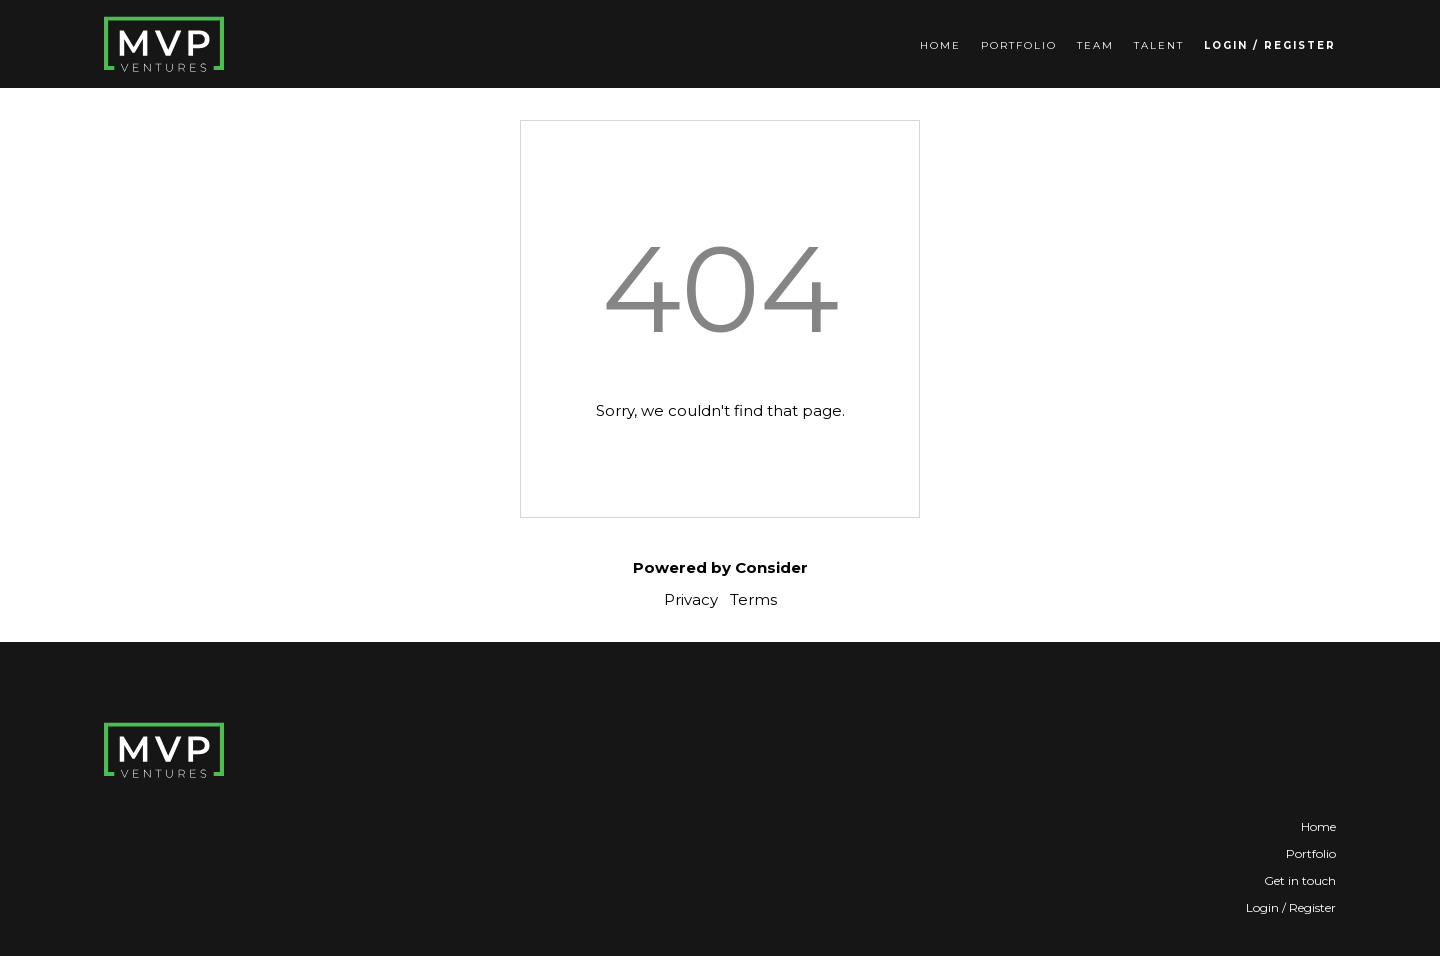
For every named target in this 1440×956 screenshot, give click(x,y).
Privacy (691, 599)
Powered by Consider (720, 567)
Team (1095, 45)
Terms (753, 599)
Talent (1159, 45)
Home (940, 45)
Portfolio (1019, 45)
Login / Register (1270, 45)
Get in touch (1300, 880)
